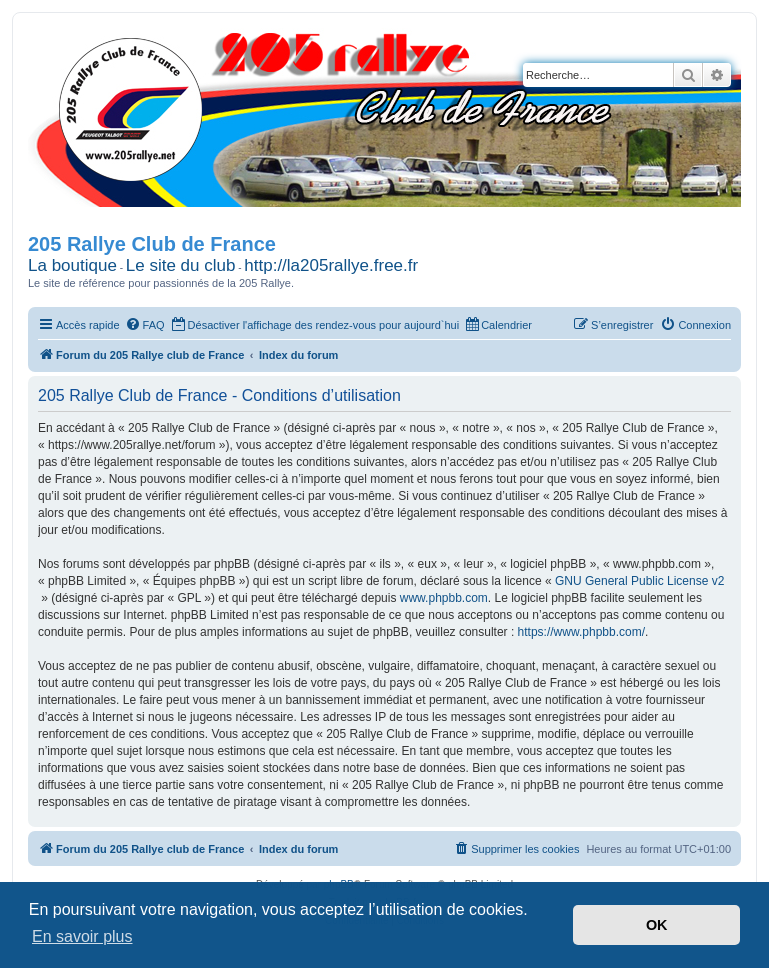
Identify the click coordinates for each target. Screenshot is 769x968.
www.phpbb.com (444, 598)
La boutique (72, 265)
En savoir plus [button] (82, 936)
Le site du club (181, 265)
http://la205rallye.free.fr (331, 265)
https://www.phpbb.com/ (581, 632)
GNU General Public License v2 (639, 581)
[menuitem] (145, 325)
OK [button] (657, 925)
